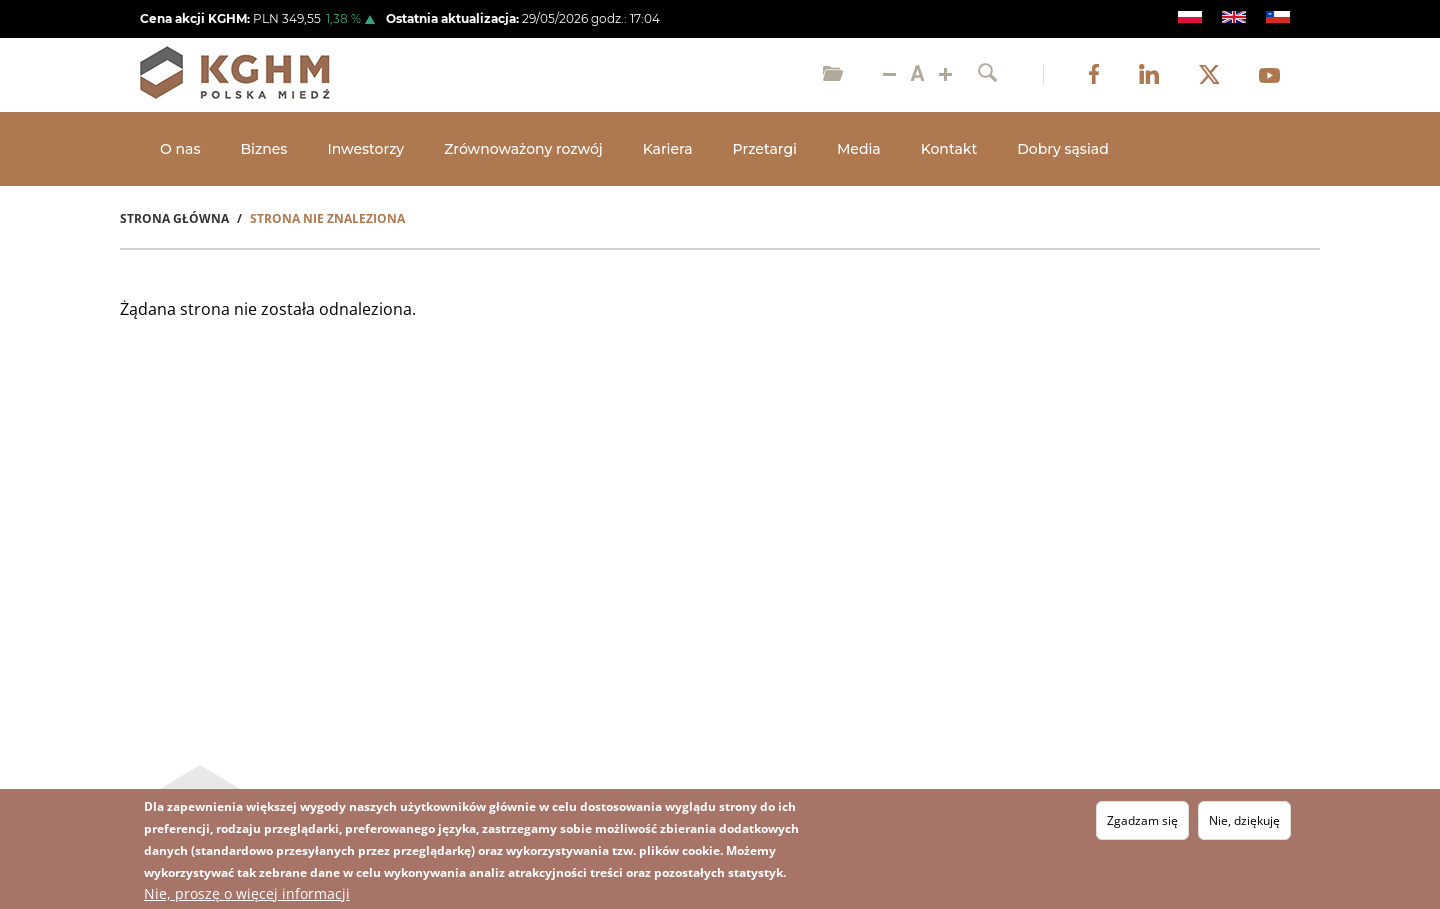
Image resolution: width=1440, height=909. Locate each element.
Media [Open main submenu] (859, 149)
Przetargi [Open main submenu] (765, 149)
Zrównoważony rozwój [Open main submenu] (523, 149)
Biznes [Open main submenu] (263, 149)
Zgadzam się (1142, 820)
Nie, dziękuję (1244, 820)
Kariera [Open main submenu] (668, 149)
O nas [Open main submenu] (180, 149)
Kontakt (949, 149)
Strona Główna (174, 218)
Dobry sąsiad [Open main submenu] (1063, 149)
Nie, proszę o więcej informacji (247, 893)
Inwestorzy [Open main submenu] (365, 149)
